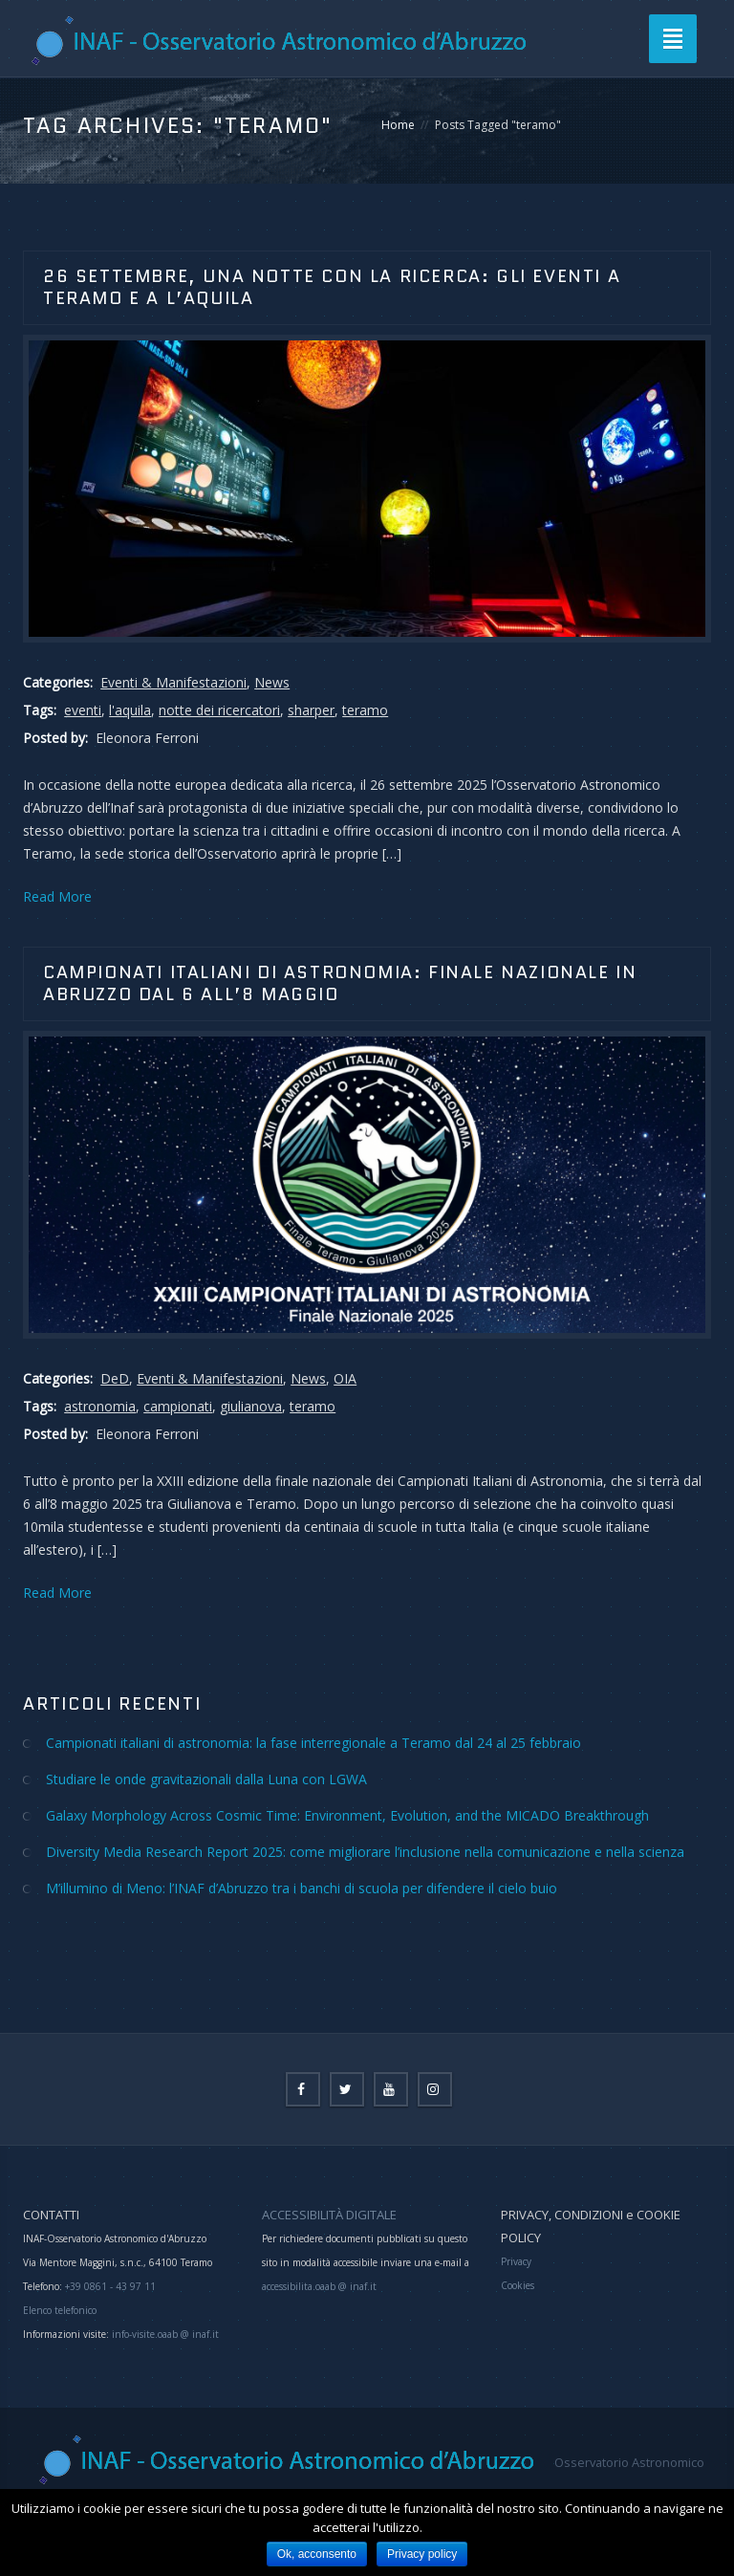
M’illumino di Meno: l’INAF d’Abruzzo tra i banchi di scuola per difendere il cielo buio (301, 1888)
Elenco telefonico (60, 2310)
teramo (365, 710)
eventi (82, 710)
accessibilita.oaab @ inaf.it (319, 2286)
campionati (177, 1406)
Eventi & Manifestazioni (173, 682)
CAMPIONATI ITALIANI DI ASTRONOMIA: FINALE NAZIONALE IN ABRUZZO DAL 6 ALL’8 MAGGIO (340, 983)
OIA (345, 1378)
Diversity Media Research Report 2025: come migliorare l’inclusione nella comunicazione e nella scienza (365, 1852)
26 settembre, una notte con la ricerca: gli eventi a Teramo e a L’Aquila (331, 287)
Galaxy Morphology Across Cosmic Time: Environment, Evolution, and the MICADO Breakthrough (347, 1815)
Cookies (517, 2285)
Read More (57, 896)
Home (398, 125)
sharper (311, 710)
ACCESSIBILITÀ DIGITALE (329, 2214)
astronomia (100, 1406)
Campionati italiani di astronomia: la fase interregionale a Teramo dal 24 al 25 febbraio (313, 1743)
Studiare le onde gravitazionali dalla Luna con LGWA (206, 1779)
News (272, 682)
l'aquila (130, 710)
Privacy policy (422, 2554)
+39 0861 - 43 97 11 (109, 2286)
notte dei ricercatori (219, 710)
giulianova (251, 1406)
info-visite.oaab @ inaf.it (165, 2334)
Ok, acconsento (316, 2554)
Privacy (516, 2261)
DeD (114, 1378)
